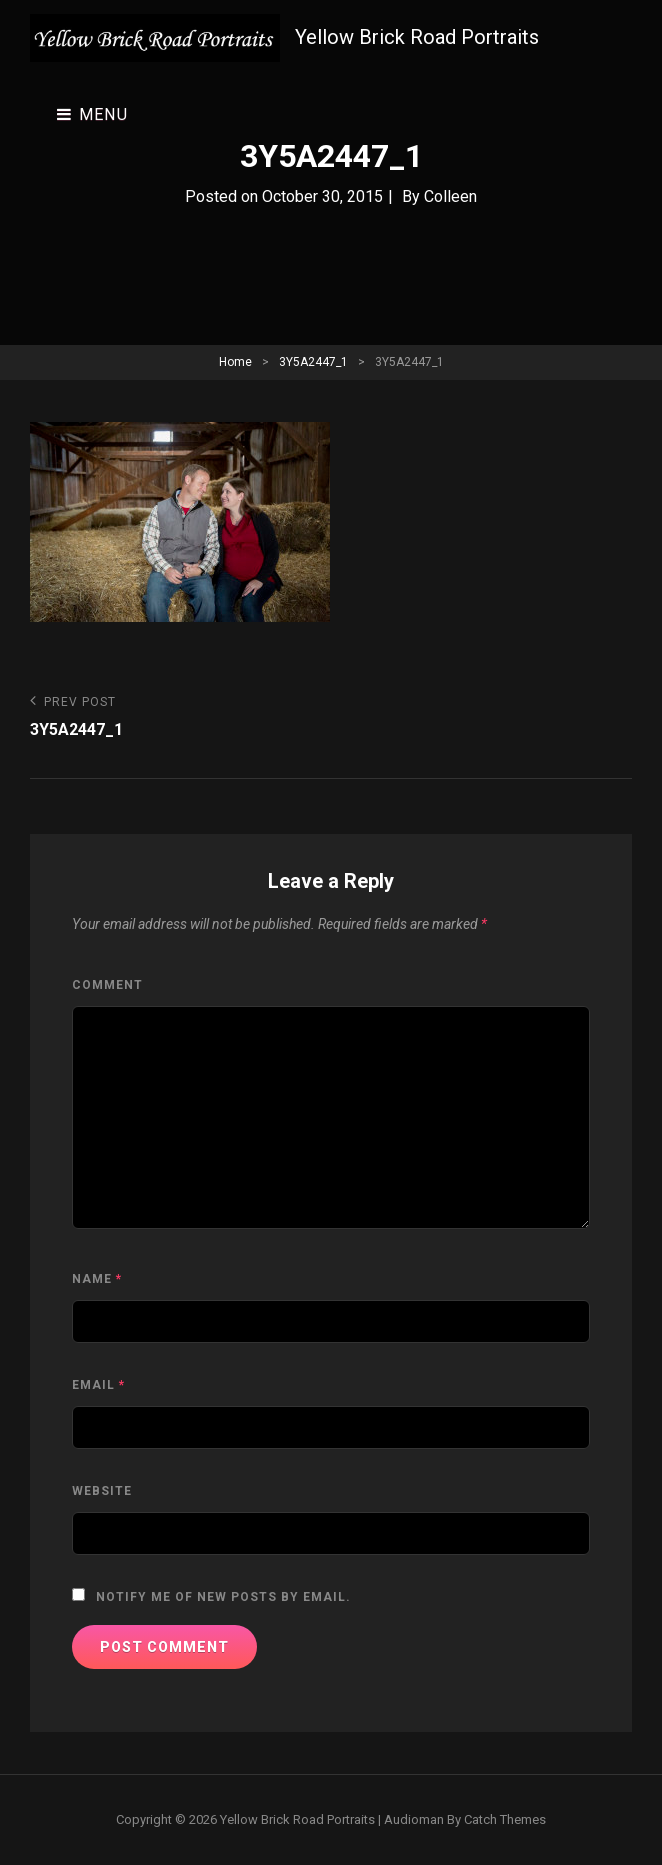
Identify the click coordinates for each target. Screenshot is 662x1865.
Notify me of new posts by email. (223, 1597)
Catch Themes (505, 1819)
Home (235, 362)
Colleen (450, 196)
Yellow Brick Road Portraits (417, 37)
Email (98, 1385)
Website (102, 1491)
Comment (107, 985)
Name (97, 1279)
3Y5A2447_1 (313, 362)
